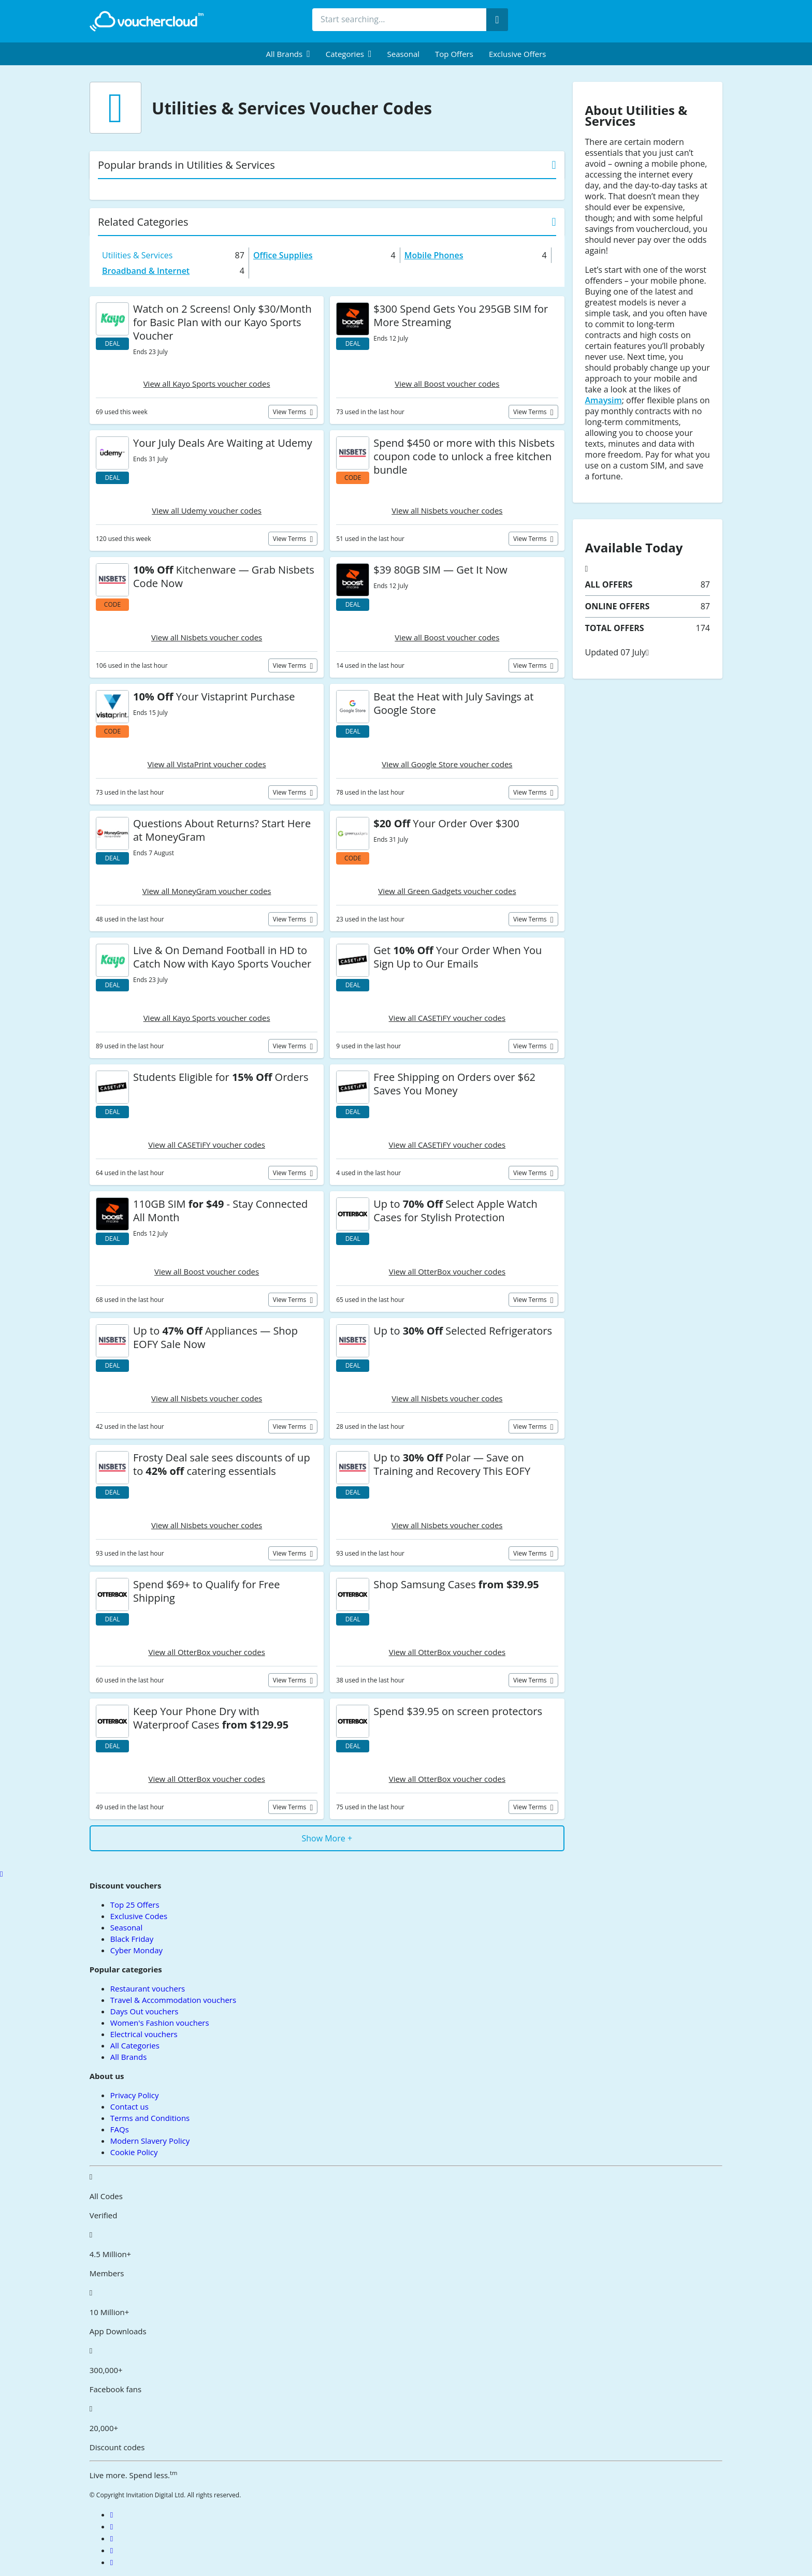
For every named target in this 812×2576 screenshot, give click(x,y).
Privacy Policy (134, 2095)
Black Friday (131, 1939)
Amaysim (603, 400)
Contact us (129, 2106)
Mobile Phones (433, 255)
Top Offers (454, 54)
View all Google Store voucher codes (447, 764)
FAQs (119, 2129)
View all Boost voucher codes (447, 383)
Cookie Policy (134, 2152)
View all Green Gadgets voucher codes (447, 891)
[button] (288, 53)
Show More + (326, 1838)
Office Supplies (283, 255)
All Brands (128, 2057)
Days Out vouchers (144, 2011)
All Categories (135, 2045)
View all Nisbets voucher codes (447, 510)
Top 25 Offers (135, 1904)
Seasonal (403, 54)
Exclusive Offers (517, 54)
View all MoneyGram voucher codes (206, 891)
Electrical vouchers (144, 2034)
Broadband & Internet (146, 270)
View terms (290, 411)
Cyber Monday (136, 1950)
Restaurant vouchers (147, 1988)
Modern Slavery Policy (150, 2140)
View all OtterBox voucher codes (447, 1271)
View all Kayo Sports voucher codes (206, 383)
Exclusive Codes (138, 1916)
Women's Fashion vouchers (159, 2022)
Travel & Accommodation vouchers (173, 2000)
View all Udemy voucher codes (207, 510)
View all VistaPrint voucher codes (207, 764)
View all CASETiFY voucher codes (447, 1018)
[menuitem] (288, 53)
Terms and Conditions (150, 2118)
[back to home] (147, 21)
